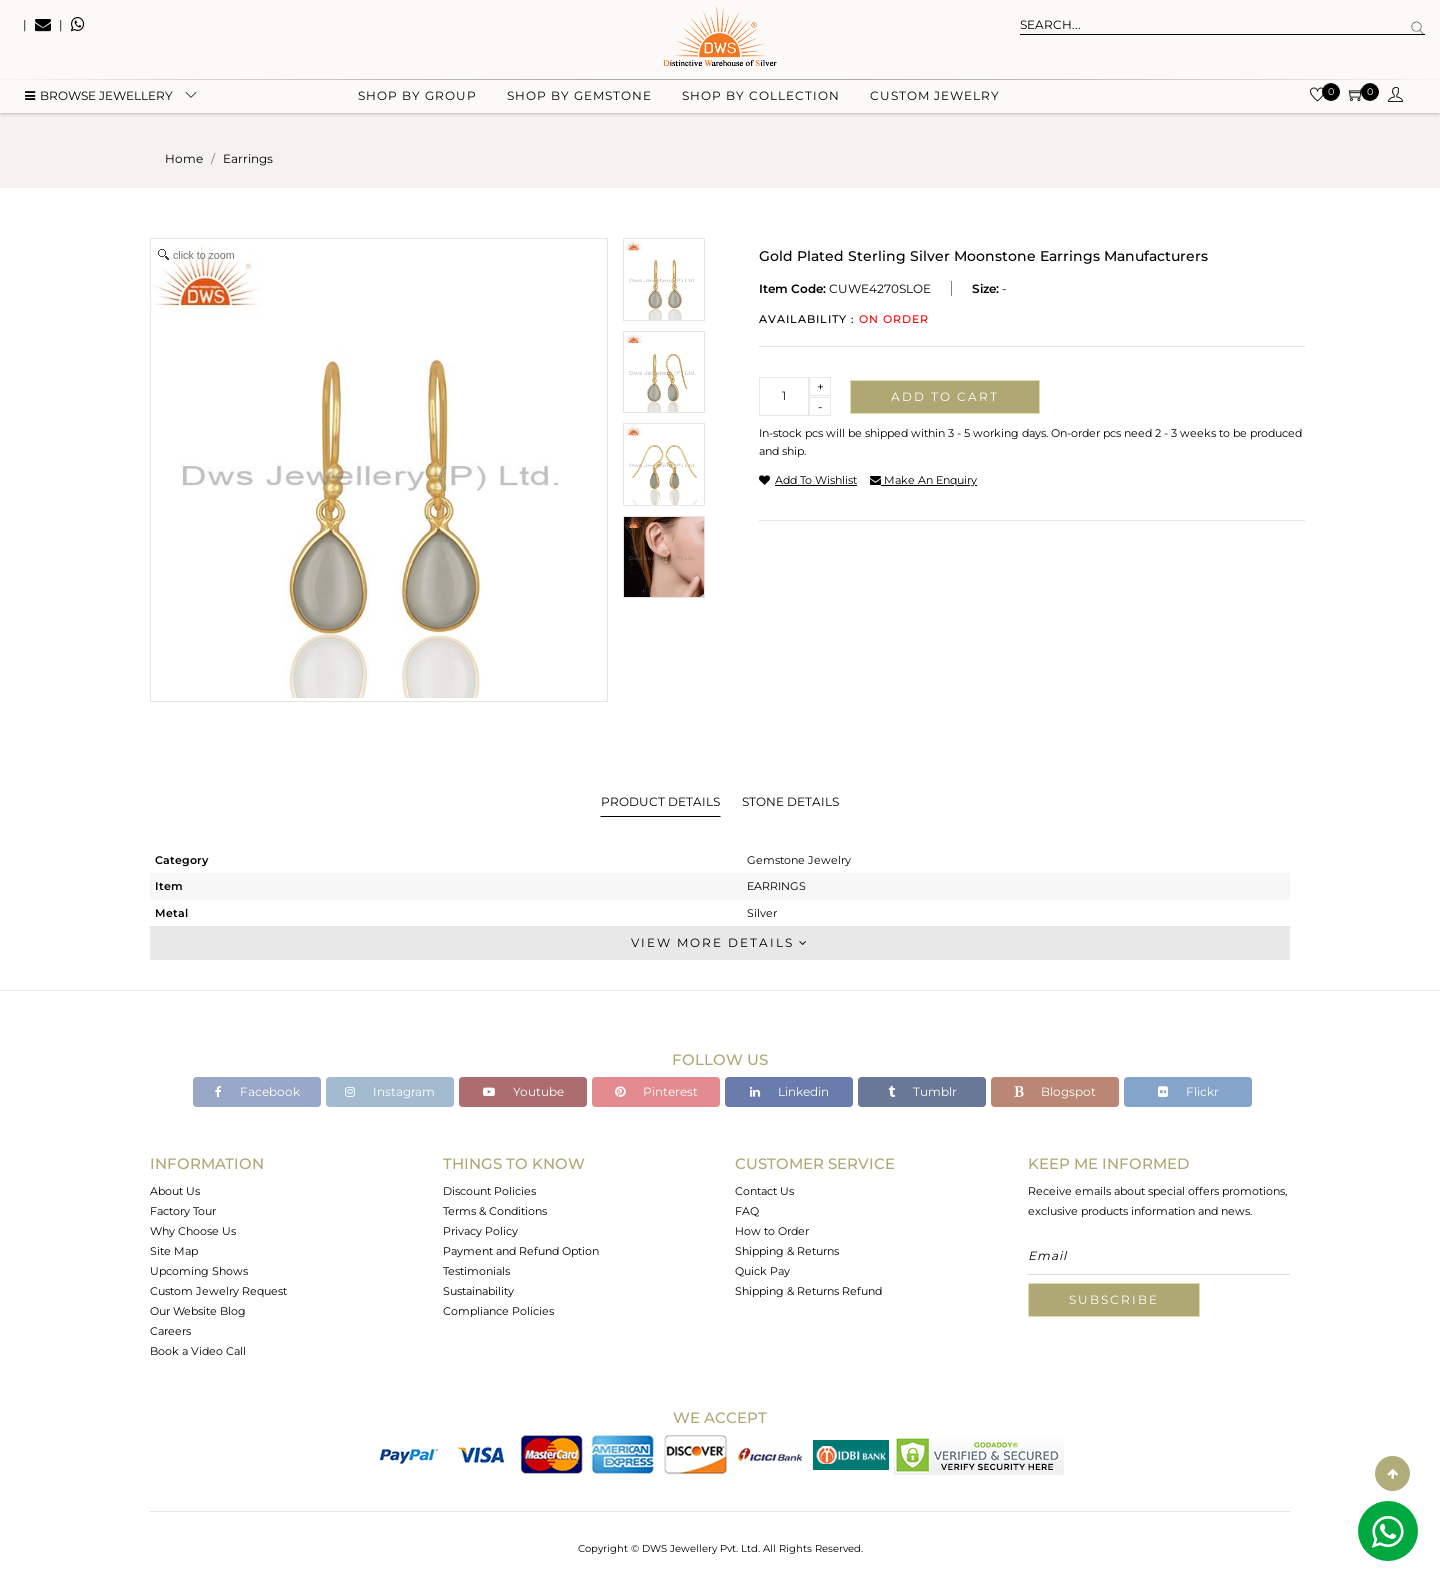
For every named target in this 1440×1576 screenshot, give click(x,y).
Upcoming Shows (199, 1271)
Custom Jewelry (935, 100)
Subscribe (1114, 1299)
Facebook (257, 1091)
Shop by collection (761, 100)
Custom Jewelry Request (218, 1291)
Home (184, 158)
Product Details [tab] (660, 801)
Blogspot (1055, 1091)
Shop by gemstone (579, 100)
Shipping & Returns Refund (808, 1291)
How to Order (772, 1231)
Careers (170, 1331)
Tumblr (922, 1091)
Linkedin (789, 1091)
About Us (175, 1191)
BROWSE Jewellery (99, 100)
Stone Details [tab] (790, 801)
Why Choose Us (193, 1231)
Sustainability (478, 1291)
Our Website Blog (198, 1311)
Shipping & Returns (787, 1251)
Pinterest (656, 1091)
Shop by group (417, 100)
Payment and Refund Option (521, 1251)
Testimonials (476, 1271)
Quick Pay (762, 1271)
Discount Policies (489, 1191)
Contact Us (764, 1191)
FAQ (747, 1211)
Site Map (174, 1251)
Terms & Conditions (495, 1211)
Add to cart (945, 396)
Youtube (523, 1091)
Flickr (1188, 1091)
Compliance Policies (498, 1311)
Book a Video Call (198, 1351)
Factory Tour (183, 1211)
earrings (248, 158)
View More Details (720, 942)
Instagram (390, 1091)
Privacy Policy (480, 1231)
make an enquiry (923, 480)
